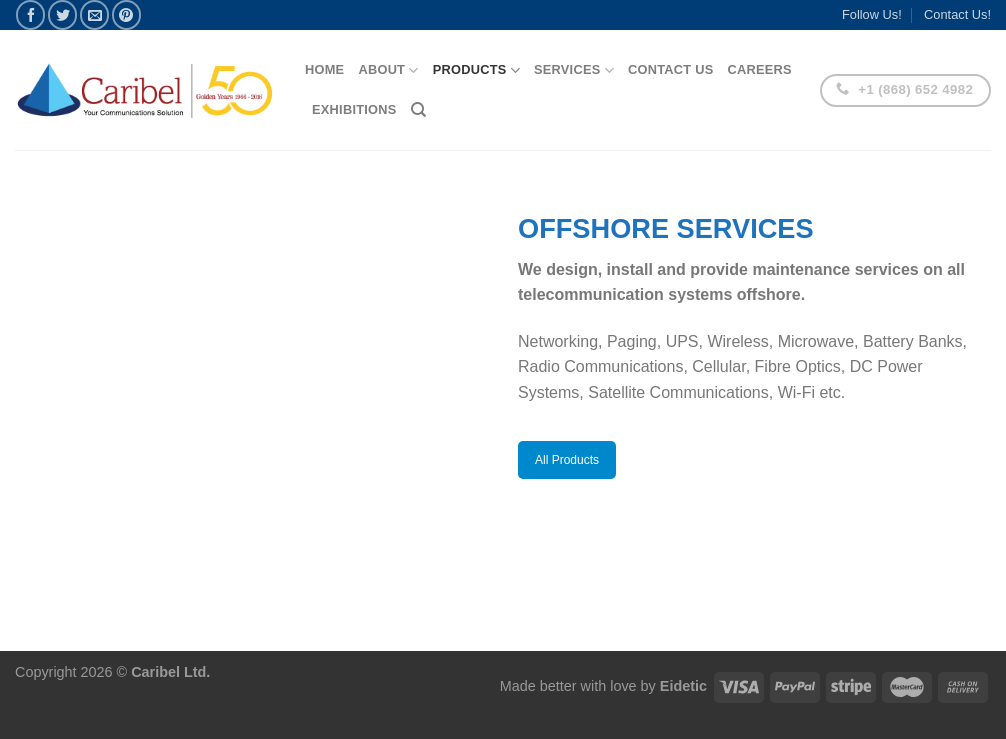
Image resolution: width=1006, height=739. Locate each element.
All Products (567, 460)
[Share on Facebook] (30, 14)
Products (476, 70)
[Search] (418, 110)
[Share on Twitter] (62, 14)
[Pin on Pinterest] (126, 14)
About (388, 70)
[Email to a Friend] (94, 14)
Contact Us (671, 69)
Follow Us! (872, 14)
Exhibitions (354, 109)
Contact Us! (957, 14)
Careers (759, 69)
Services (574, 70)
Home (324, 69)
